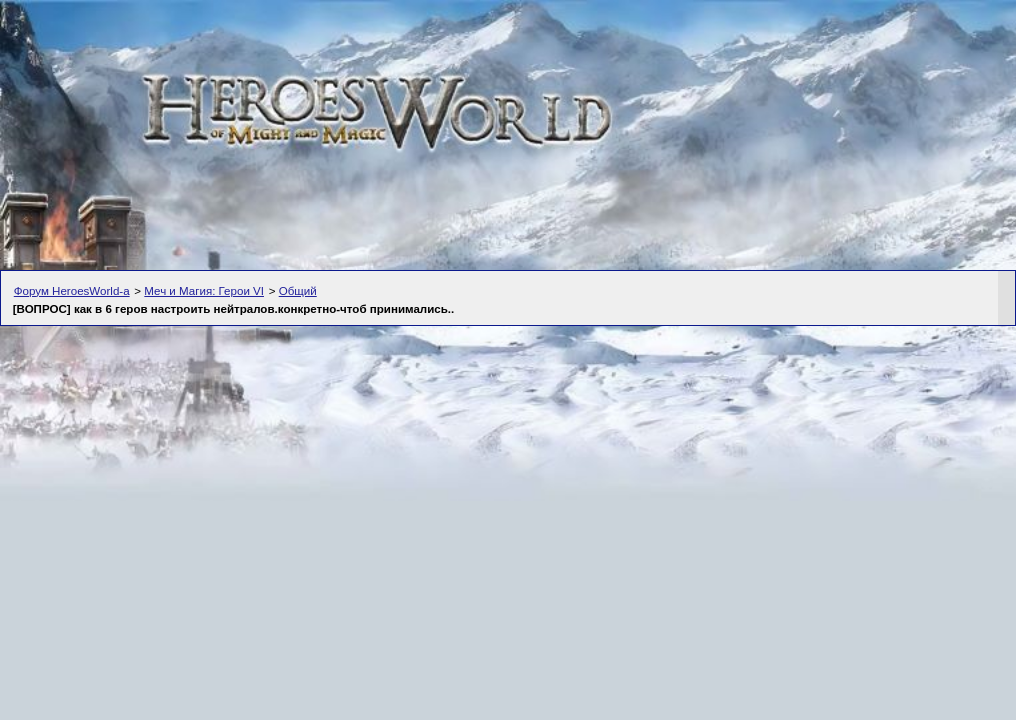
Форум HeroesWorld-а (72, 291)
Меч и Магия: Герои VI (204, 291)
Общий (298, 291)
